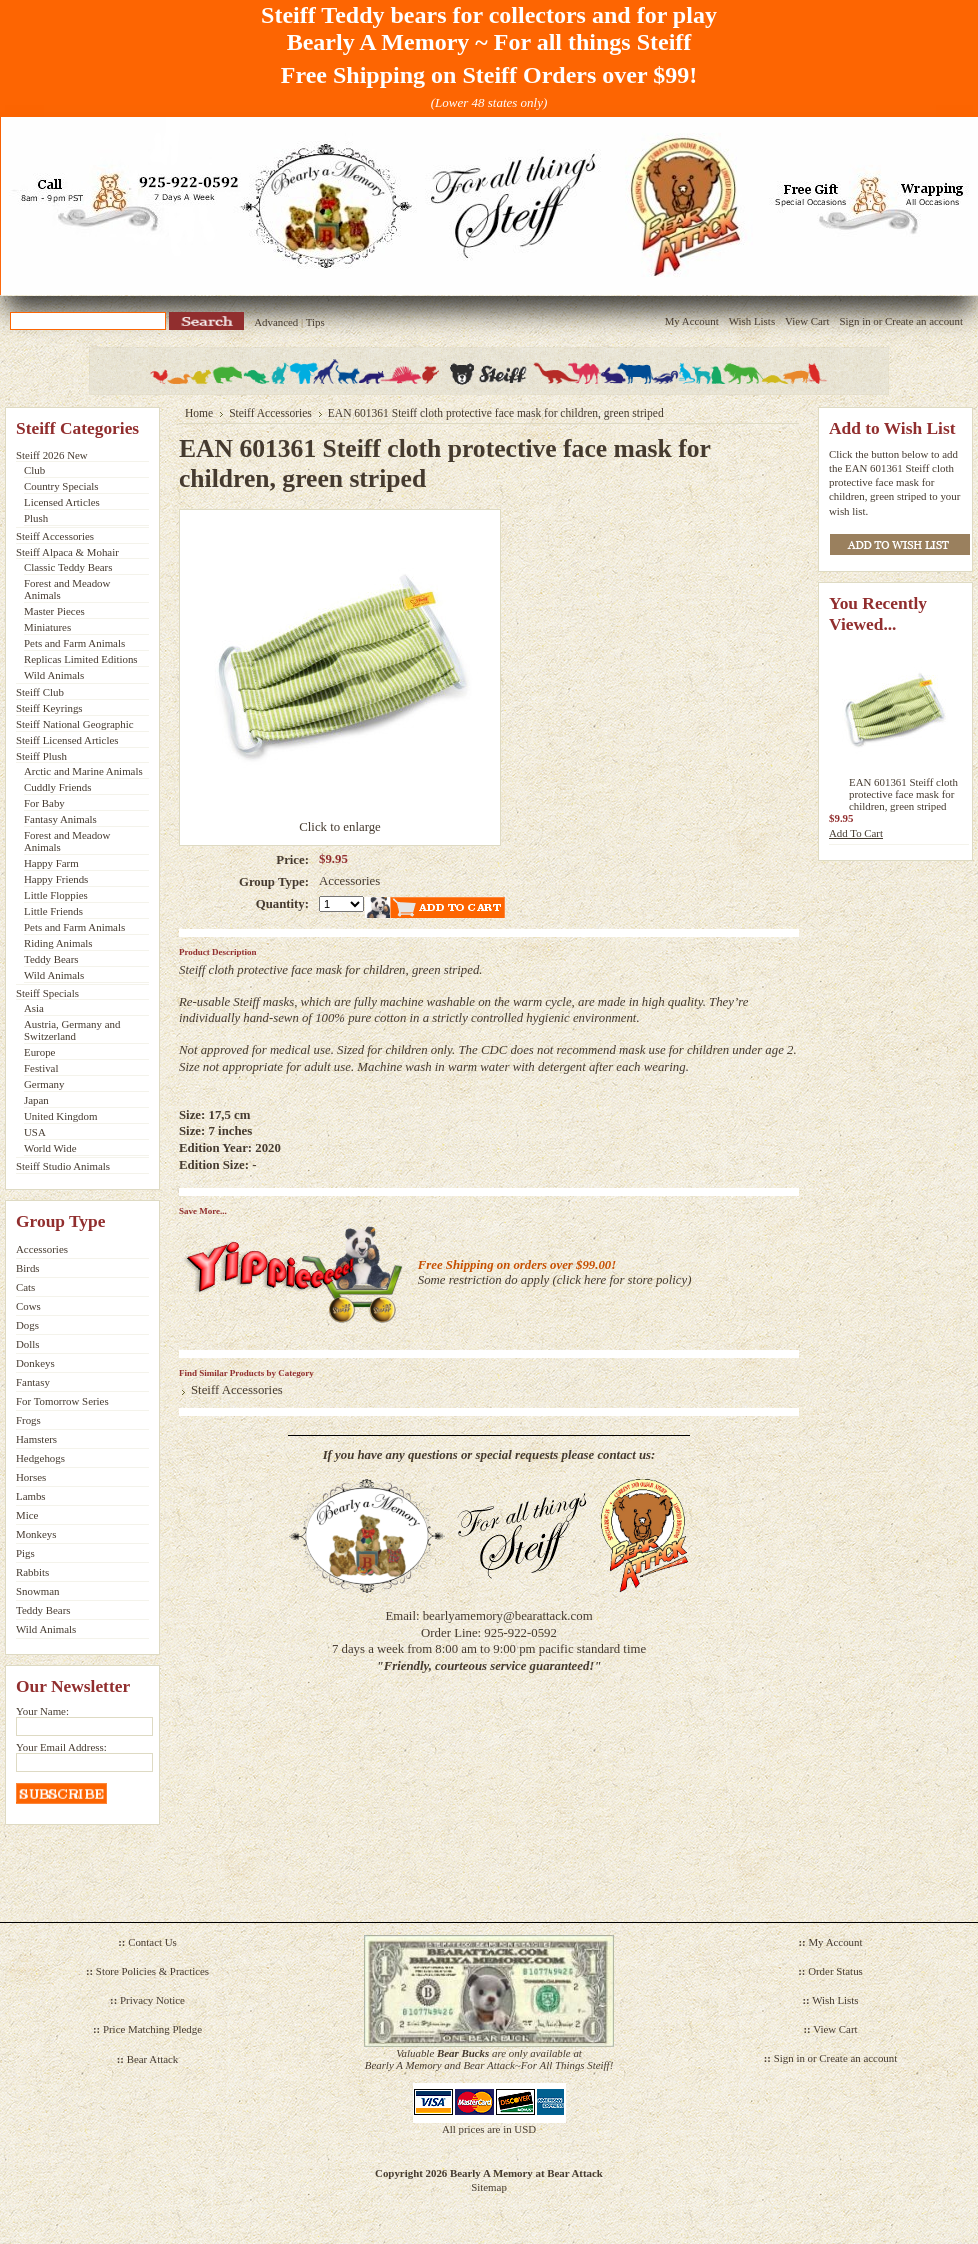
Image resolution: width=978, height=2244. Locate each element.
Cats (25, 1287)
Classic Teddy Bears (68, 567)
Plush (36, 518)
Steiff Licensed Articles (67, 740)
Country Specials (61, 486)
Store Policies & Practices (152, 1971)
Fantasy (33, 1382)
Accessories (42, 1249)
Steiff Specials (47, 993)
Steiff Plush (41, 756)
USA (35, 1132)
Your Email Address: (61, 1747)
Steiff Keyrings (49, 708)
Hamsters (36, 1439)
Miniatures (47, 627)
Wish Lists (752, 321)
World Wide (50, 1148)
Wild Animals (54, 675)
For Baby (44, 803)
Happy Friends (56, 879)
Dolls (28, 1344)
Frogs (28, 1420)
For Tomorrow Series (62, 1401)
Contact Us (152, 1942)
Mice (27, 1515)
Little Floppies (56, 895)
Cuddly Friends (57, 787)
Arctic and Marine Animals (83, 771)
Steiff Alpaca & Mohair (67, 552)
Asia (34, 1008)
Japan (36, 1100)
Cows (28, 1306)
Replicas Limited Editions (81, 659)
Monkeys (36, 1534)
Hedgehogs (40, 1458)
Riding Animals (58, 943)
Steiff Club (40, 692)
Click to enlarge (340, 827)
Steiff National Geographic (75, 724)
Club (34, 470)
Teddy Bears (51, 959)
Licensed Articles (62, 502)
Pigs (25, 1553)
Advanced (276, 322)
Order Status (835, 1971)
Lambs (31, 1496)
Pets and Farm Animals (74, 643)
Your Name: (42, 1711)
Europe (39, 1052)
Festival (41, 1068)
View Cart (807, 321)
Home (199, 413)
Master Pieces (54, 611)
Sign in (854, 321)
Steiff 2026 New (52, 455)
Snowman (38, 1591)
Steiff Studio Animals (63, 1166)
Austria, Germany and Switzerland (72, 1030)
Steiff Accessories (55, 536)
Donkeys (35, 1363)
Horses (31, 1477)
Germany (44, 1084)
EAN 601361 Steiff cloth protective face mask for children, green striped (903, 794)
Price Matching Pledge (152, 2029)
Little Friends (53, 911)
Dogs (27, 1325)
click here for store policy (622, 1280)
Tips (315, 322)
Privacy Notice (152, 2000)
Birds (28, 1268)
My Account (692, 321)
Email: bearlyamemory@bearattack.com (488, 1616)
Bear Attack (153, 2059)
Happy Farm (51, 863)
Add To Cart (856, 833)
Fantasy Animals (60, 819)
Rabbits (32, 1572)
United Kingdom (60, 1116)
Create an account (924, 321)
